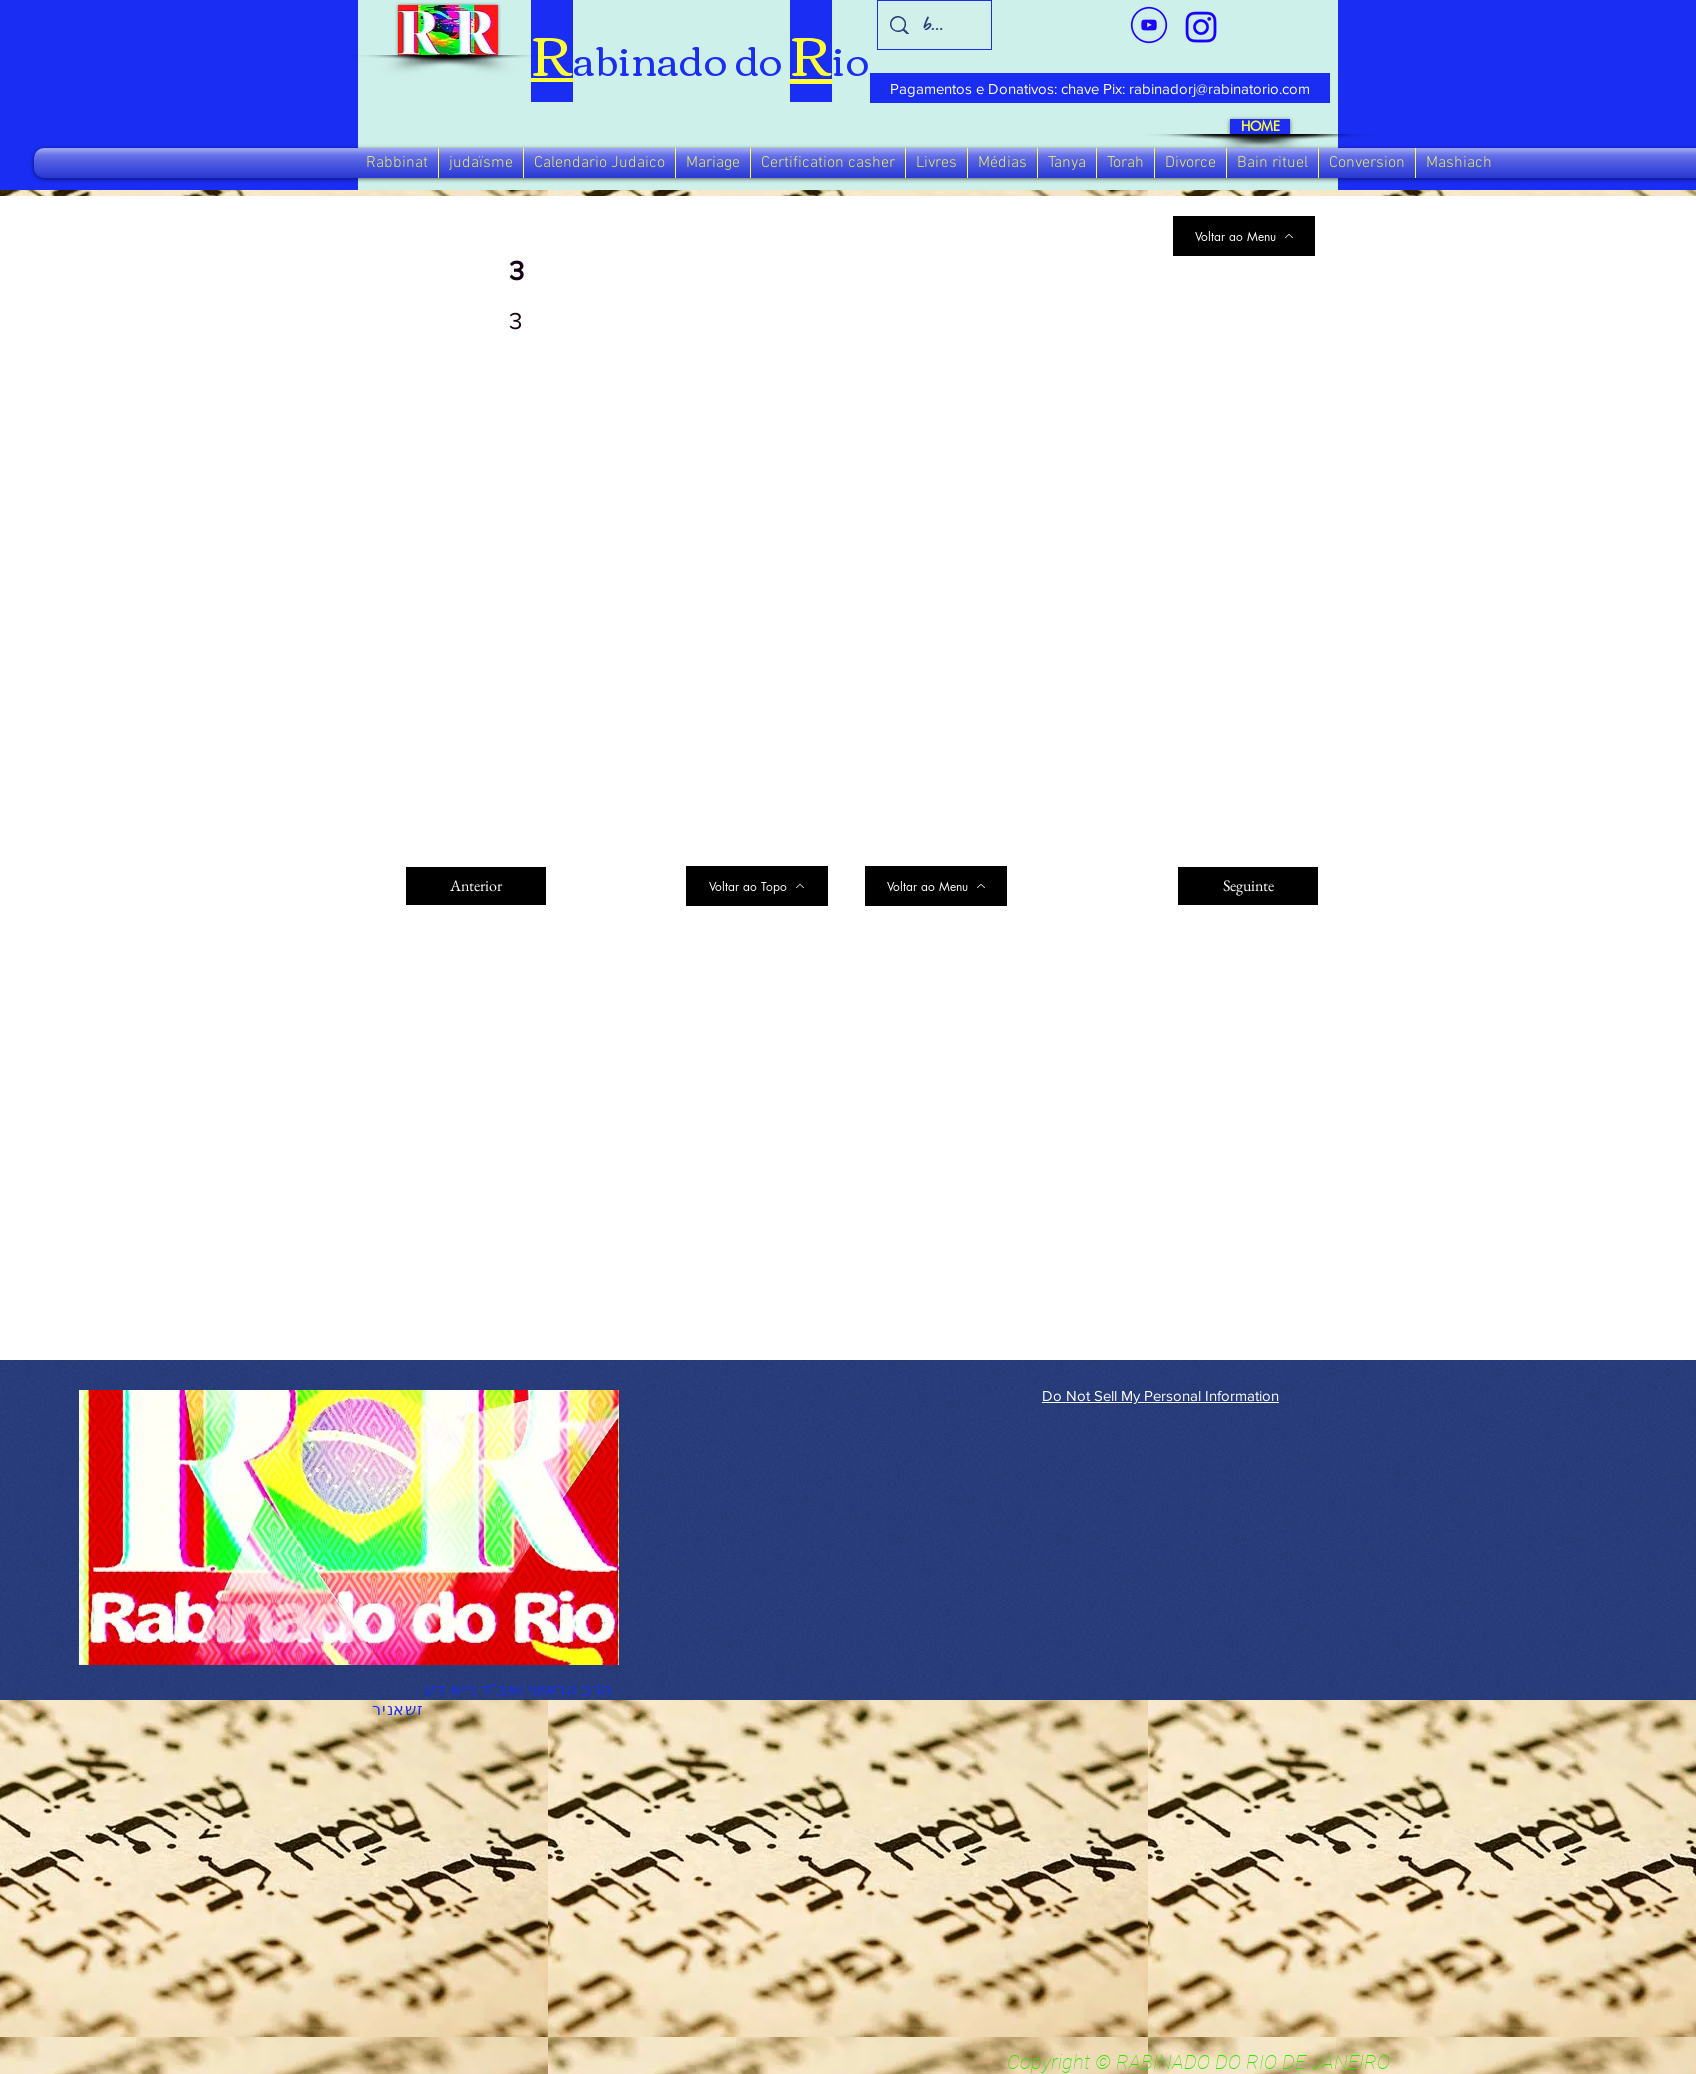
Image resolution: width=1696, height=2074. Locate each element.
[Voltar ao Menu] (1244, 236)
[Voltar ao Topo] (757, 886)
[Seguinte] (1248, 886)
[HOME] (1260, 126)
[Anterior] (476, 886)
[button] (397, 163)
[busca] (935, 25)
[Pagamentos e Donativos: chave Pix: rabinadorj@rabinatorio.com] (1100, 88)
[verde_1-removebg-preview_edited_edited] (1201, 27)
